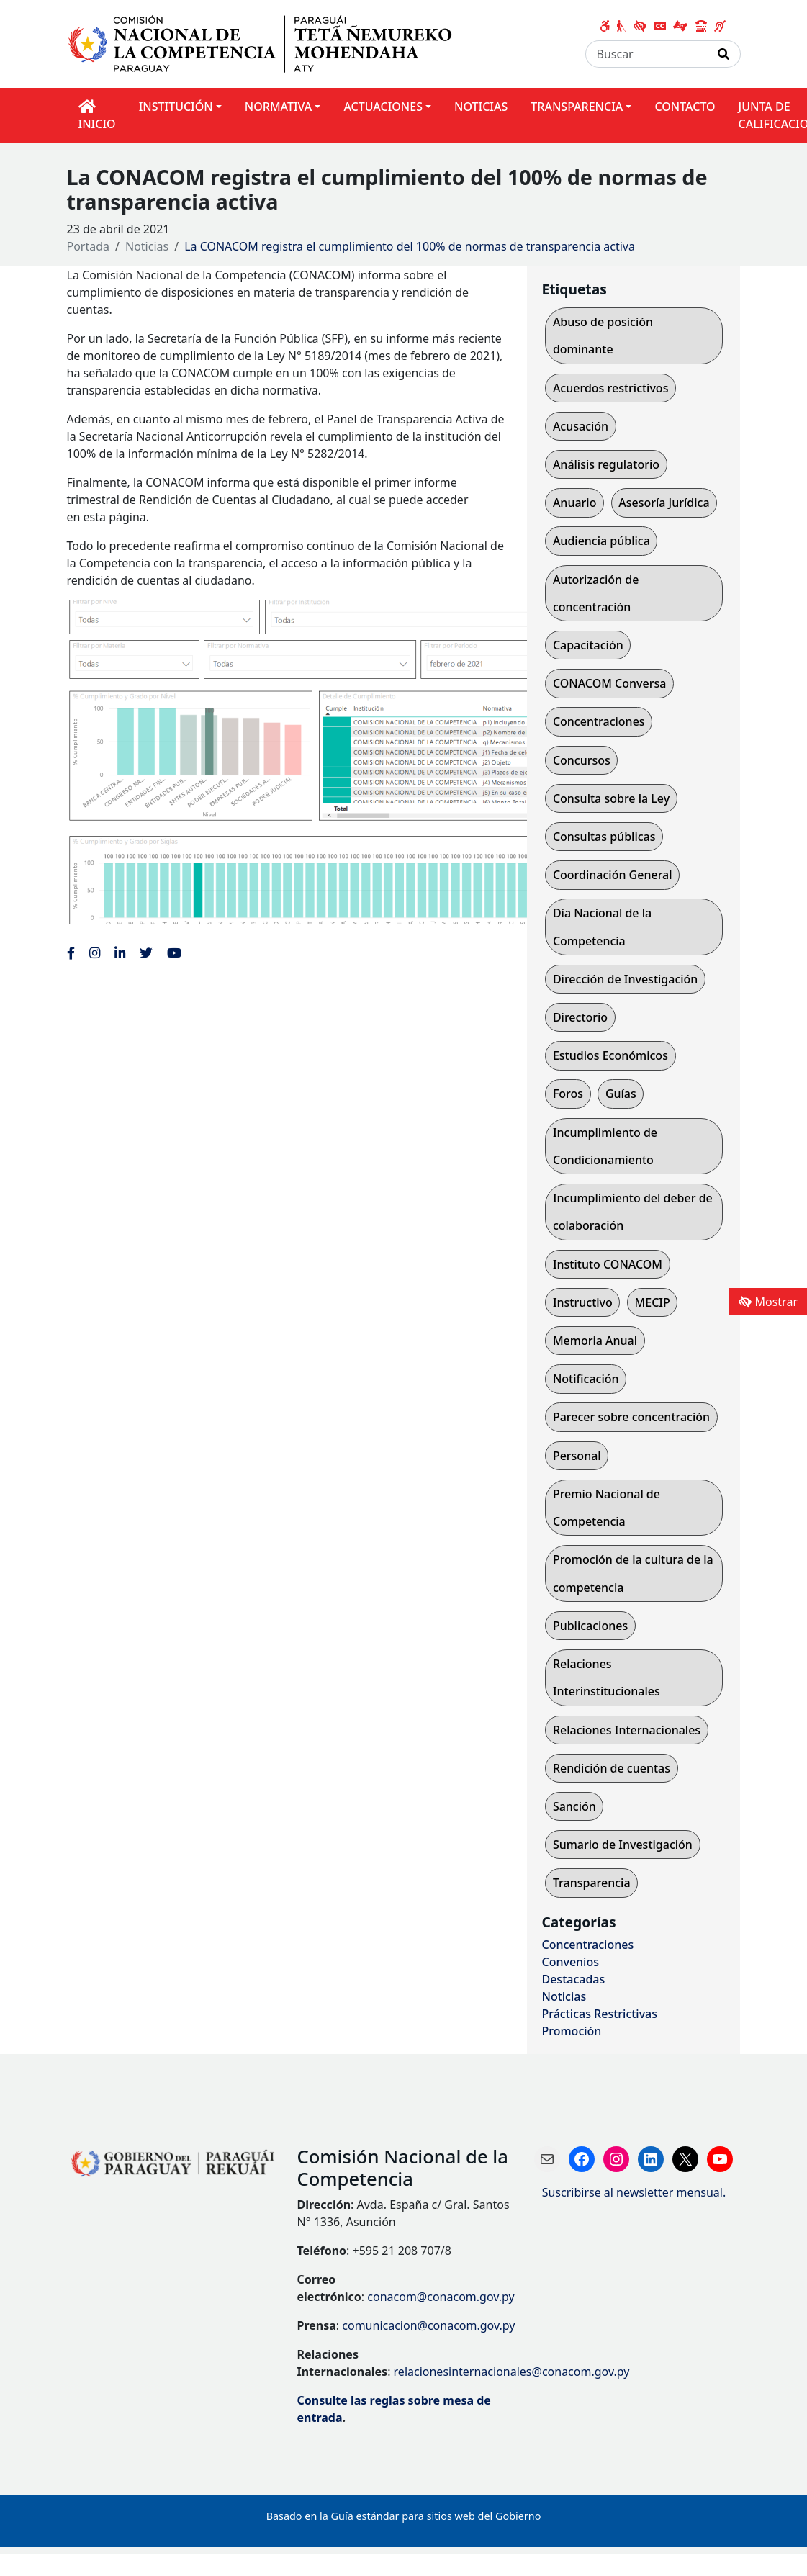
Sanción (574, 1806)
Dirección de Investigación (625, 979)
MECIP (652, 1302)
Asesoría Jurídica (663, 502)
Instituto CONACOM (607, 1264)
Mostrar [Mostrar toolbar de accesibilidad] (768, 1302)
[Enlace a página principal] (267, 42)
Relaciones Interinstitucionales (606, 1677)
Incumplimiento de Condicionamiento (605, 1146)
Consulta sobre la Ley (611, 798)
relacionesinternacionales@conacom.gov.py (512, 2371)
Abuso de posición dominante (603, 335)
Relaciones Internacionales (626, 1730)
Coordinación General (612, 875)
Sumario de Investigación (623, 1844)
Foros (568, 1094)
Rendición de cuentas (611, 1768)
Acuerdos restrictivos (611, 388)
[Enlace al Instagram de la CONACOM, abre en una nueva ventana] (94, 952)
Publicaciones (590, 1626)
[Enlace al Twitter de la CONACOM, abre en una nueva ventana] (146, 952)
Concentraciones (599, 721)
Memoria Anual (595, 1340)
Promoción (571, 2031)
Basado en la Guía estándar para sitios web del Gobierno (403, 2516)
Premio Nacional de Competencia (606, 1507)
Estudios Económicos (610, 1055)
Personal (577, 1456)
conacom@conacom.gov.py (440, 2297)
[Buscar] (646, 54)
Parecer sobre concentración (631, 1417)
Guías (620, 1094)
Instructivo (583, 1302)
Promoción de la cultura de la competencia (633, 1573)
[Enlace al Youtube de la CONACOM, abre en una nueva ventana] (174, 952)
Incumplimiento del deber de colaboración (633, 1211)
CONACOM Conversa (609, 683)
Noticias (146, 246)
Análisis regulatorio (606, 464)
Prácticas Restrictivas (599, 2014)
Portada (88, 246)
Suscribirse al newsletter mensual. (634, 2192)
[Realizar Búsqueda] (724, 54)
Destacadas (573, 1979)
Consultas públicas (604, 837)
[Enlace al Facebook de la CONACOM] (71, 952)
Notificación (586, 1379)
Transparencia (592, 1883)
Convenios (570, 1962)
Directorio (580, 1017)
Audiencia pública (601, 541)
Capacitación (588, 645)
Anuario (575, 502)
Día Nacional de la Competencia (602, 926)
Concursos (581, 760)
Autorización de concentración (596, 593)
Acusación (580, 426)
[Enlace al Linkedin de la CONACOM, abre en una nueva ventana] (119, 952)
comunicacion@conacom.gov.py (428, 2325)
